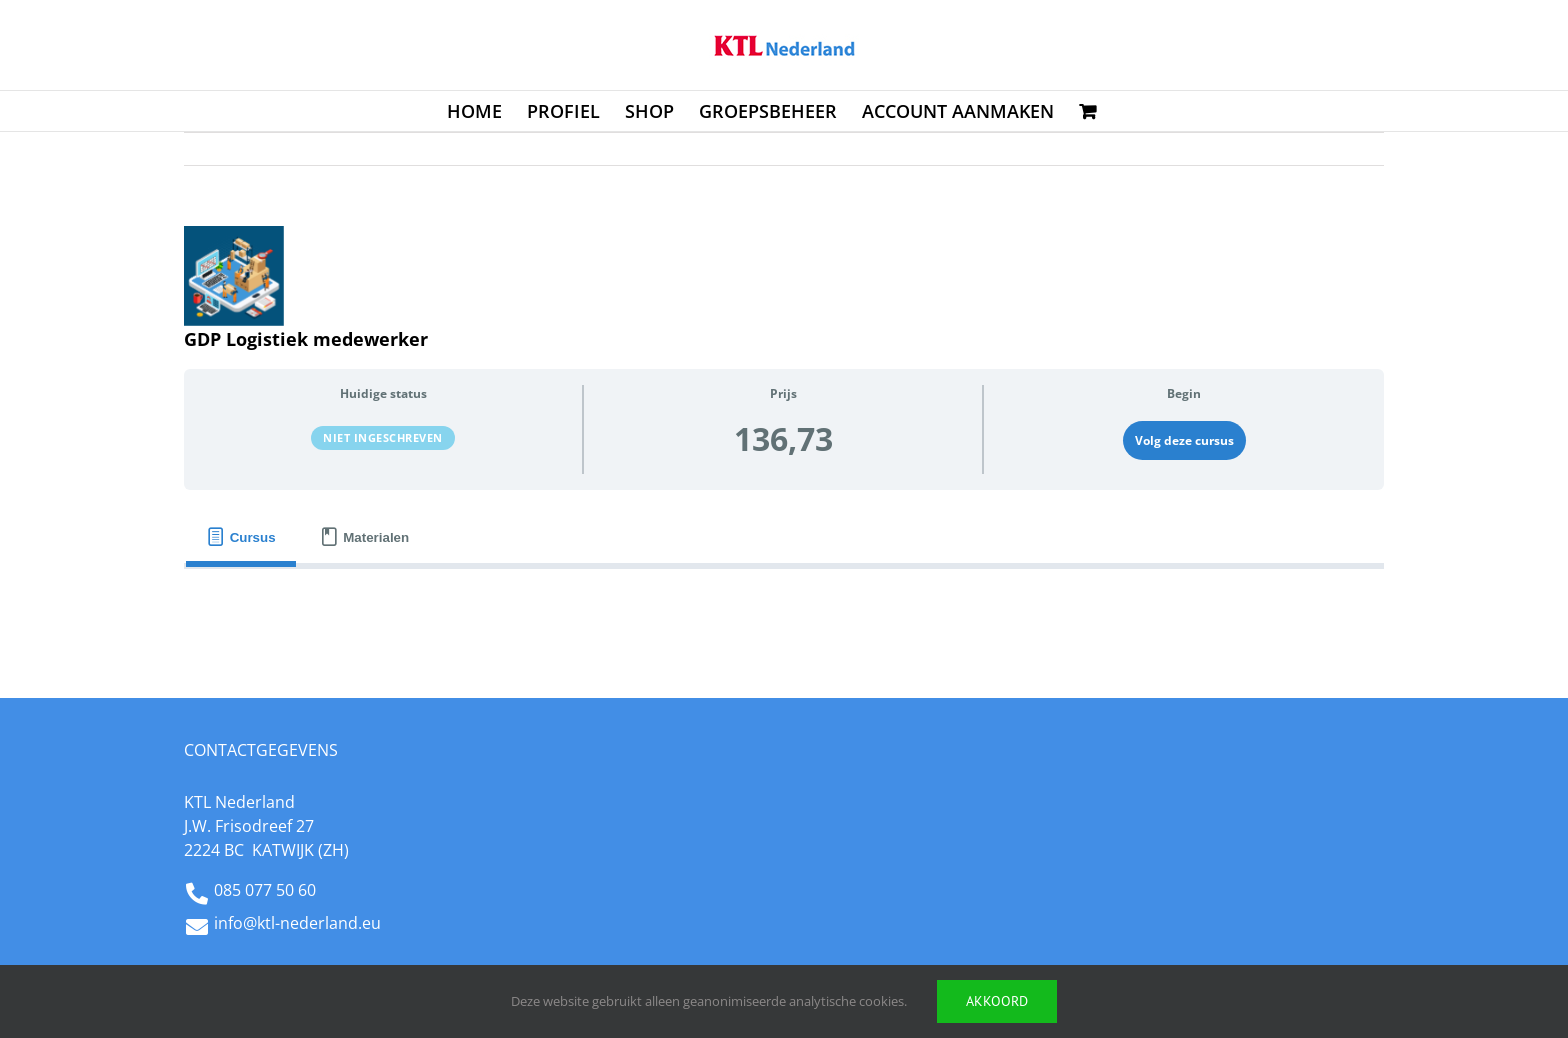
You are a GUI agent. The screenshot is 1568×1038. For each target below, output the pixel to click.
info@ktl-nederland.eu (297, 923)
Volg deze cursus (1184, 440)
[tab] (241, 537)
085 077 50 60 (265, 890)
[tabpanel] (784, 601)
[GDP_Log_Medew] (234, 276)
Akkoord (997, 1001)
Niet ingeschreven (383, 437)
